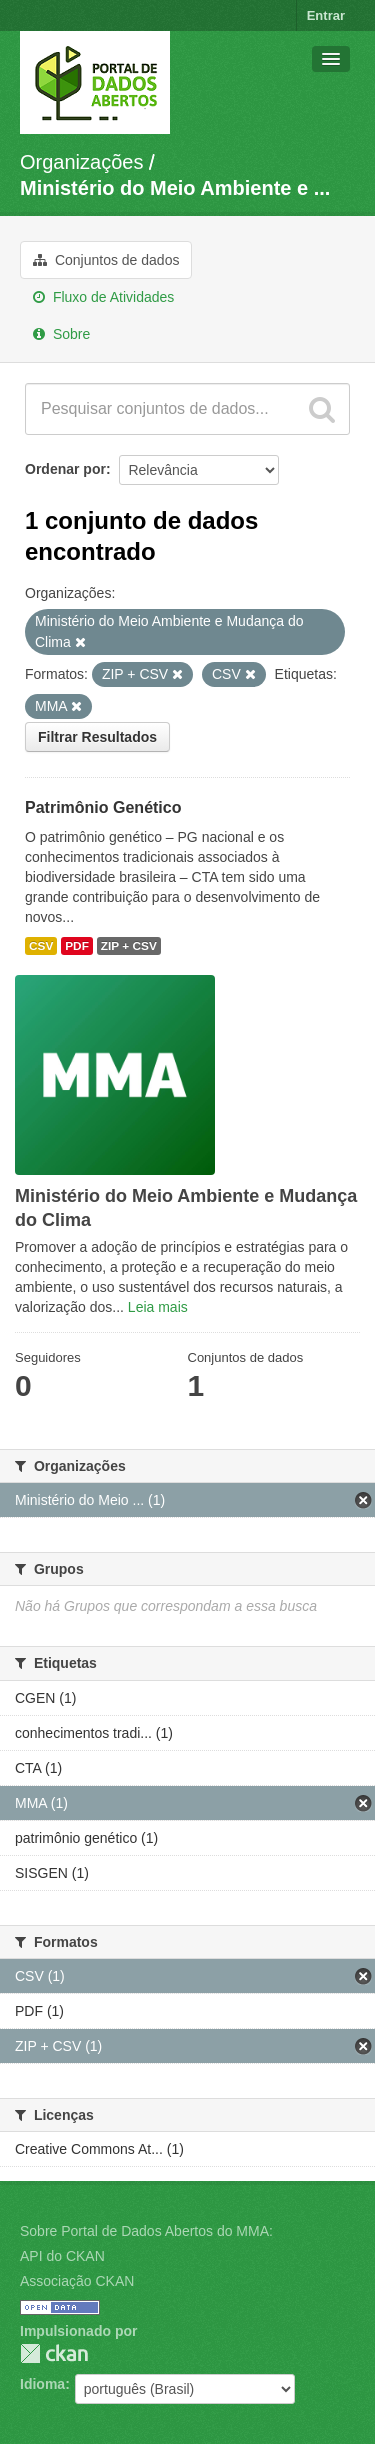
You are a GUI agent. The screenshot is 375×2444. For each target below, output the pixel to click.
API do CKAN (62, 2256)
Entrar (326, 15)
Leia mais (158, 1307)
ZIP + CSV (129, 946)
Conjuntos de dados (106, 260)
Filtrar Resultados (97, 737)
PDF (77, 946)
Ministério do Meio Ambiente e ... (175, 188)
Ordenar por (65, 469)
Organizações (81, 162)
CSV (41, 946)
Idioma (42, 2384)
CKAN (54, 2353)
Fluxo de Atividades (103, 297)
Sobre (61, 334)
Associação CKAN (77, 2281)
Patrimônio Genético (103, 807)
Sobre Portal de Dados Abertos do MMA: (146, 2231)
